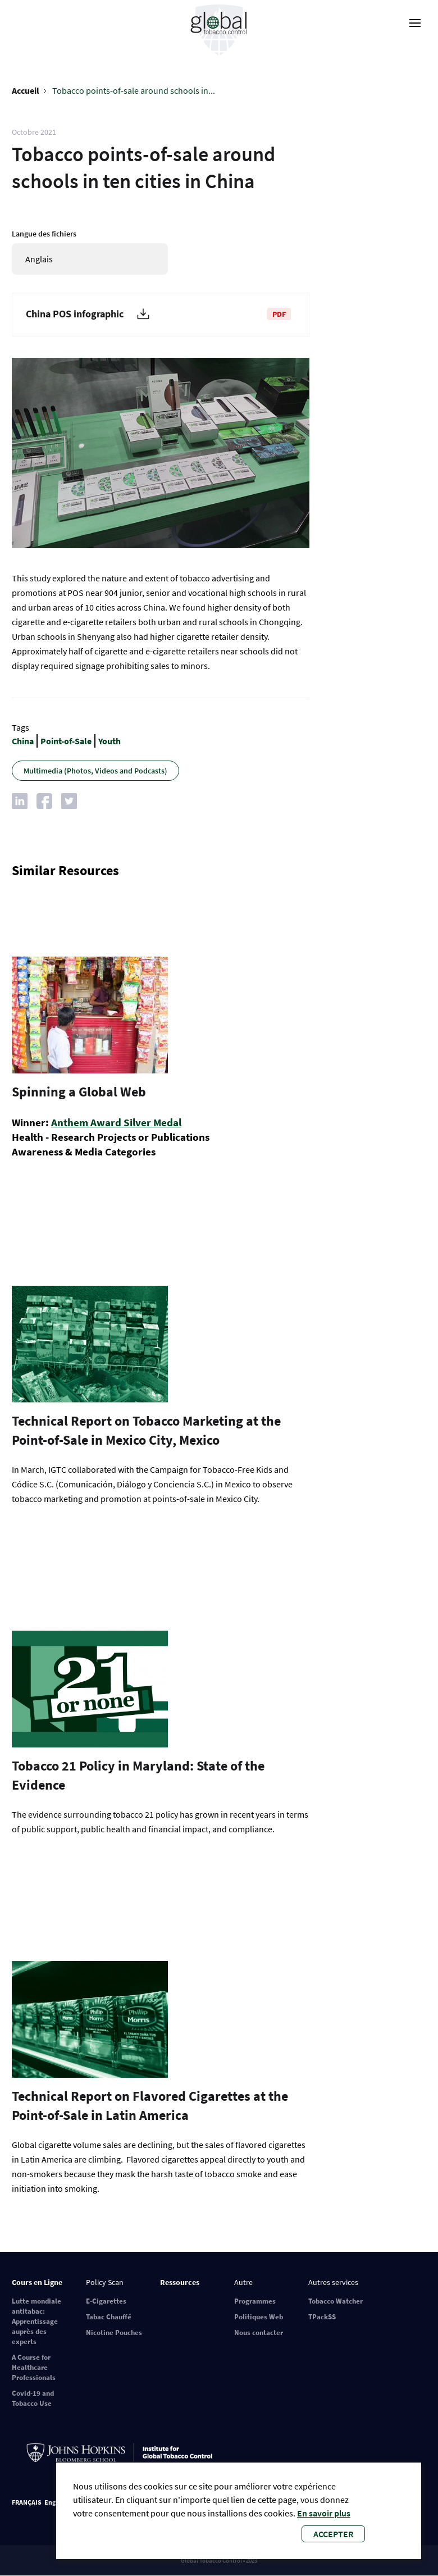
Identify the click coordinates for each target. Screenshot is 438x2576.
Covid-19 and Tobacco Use (33, 2398)
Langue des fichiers (44, 234)
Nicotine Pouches (114, 2332)
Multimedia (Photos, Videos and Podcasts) (95, 771)
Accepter (333, 2533)
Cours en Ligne (37, 2282)
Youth (109, 741)
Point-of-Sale (66, 741)
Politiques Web (258, 2317)
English (55, 2502)
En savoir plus (323, 2513)
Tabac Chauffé (108, 2317)
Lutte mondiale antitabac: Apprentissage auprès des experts (36, 2321)
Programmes (255, 2301)
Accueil (25, 90)
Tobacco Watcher (335, 2301)
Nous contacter (258, 2332)
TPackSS (322, 2317)
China (23, 741)
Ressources (179, 2282)
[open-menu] (415, 23)
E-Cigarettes (106, 2301)
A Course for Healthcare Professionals (34, 2367)
